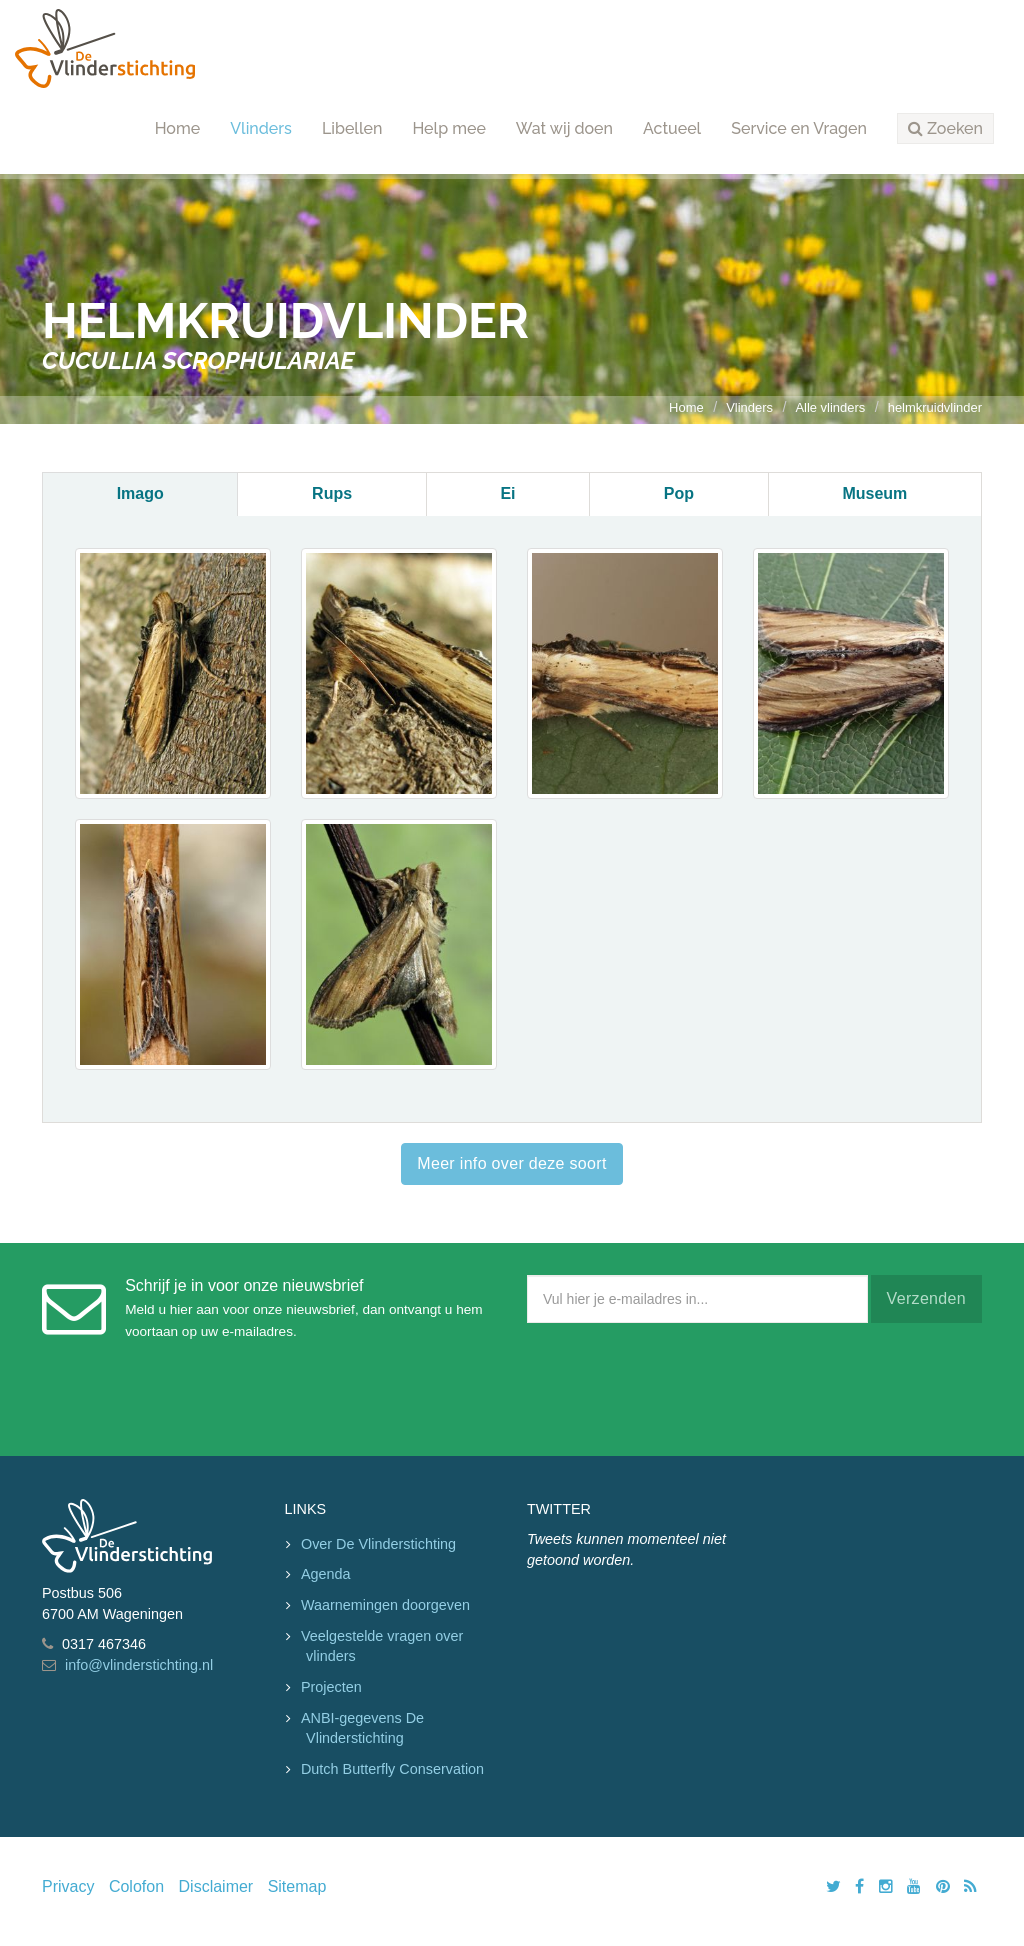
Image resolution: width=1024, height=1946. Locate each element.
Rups (332, 493)
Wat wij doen (564, 128)
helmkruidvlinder (935, 407)
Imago (140, 493)
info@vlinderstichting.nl (139, 1665)
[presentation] (679, 1385)
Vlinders (261, 128)
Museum (874, 493)
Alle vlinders (830, 407)
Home (178, 128)
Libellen (352, 128)
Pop (679, 493)
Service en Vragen (799, 128)
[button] (945, 129)
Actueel (672, 128)
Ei (507, 493)
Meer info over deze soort (511, 1163)
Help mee (448, 128)
